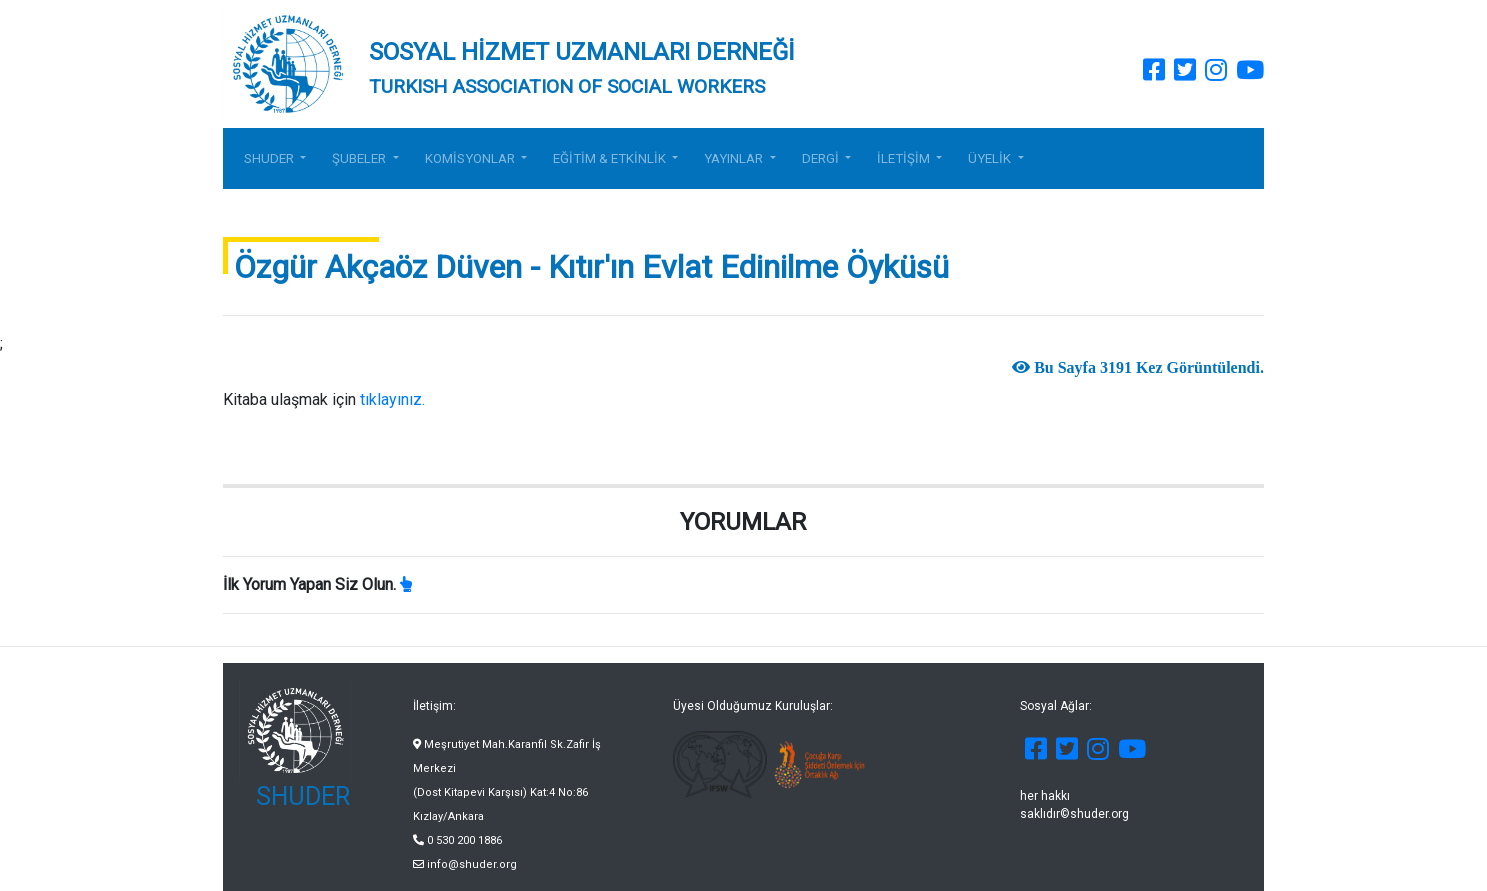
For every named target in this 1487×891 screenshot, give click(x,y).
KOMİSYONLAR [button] (471, 158)
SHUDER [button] (270, 158)
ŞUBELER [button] (360, 158)
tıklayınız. (394, 399)
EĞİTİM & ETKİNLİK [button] (611, 158)
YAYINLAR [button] (735, 158)
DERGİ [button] (822, 158)
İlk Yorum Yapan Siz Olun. (309, 584)
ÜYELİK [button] (991, 158)
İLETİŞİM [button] (905, 158)
